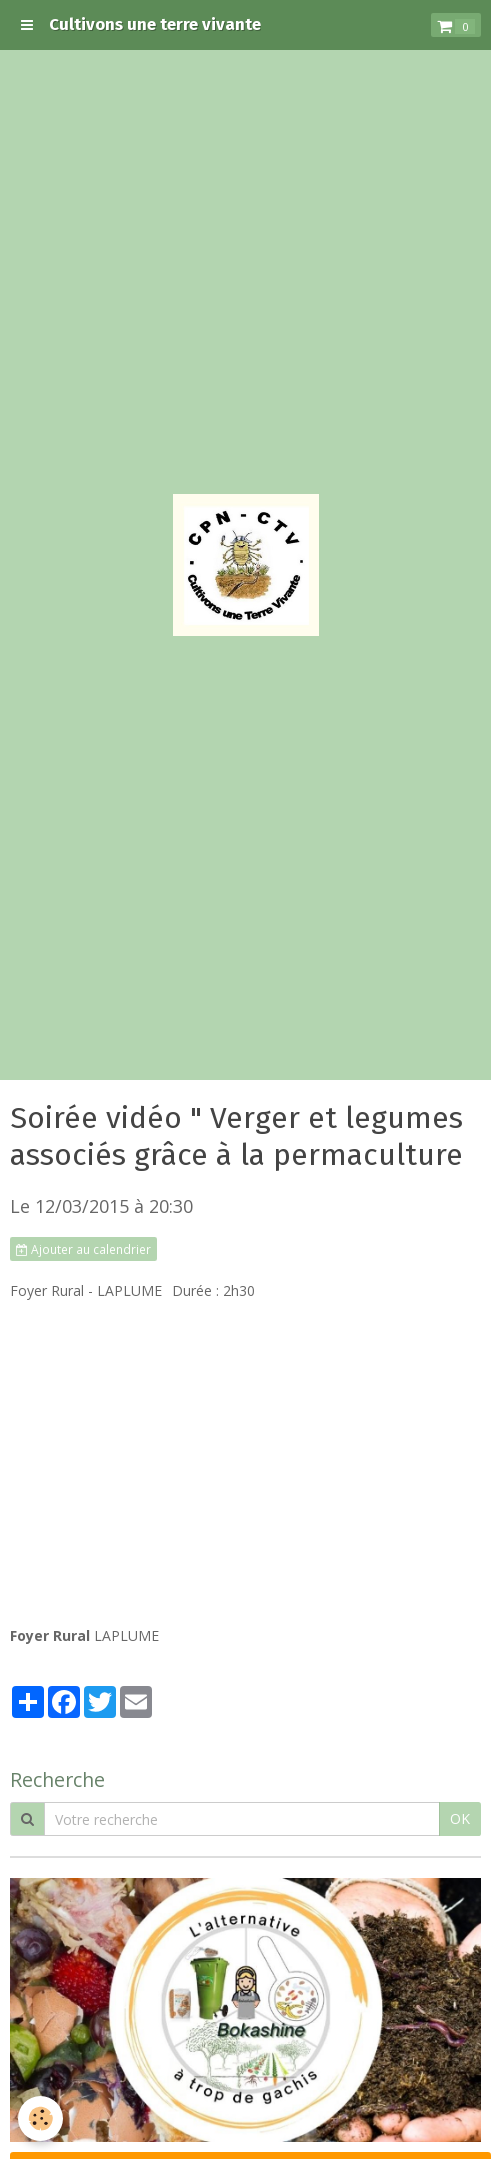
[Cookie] (40, 2118)
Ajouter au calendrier (83, 1249)
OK (460, 1818)
